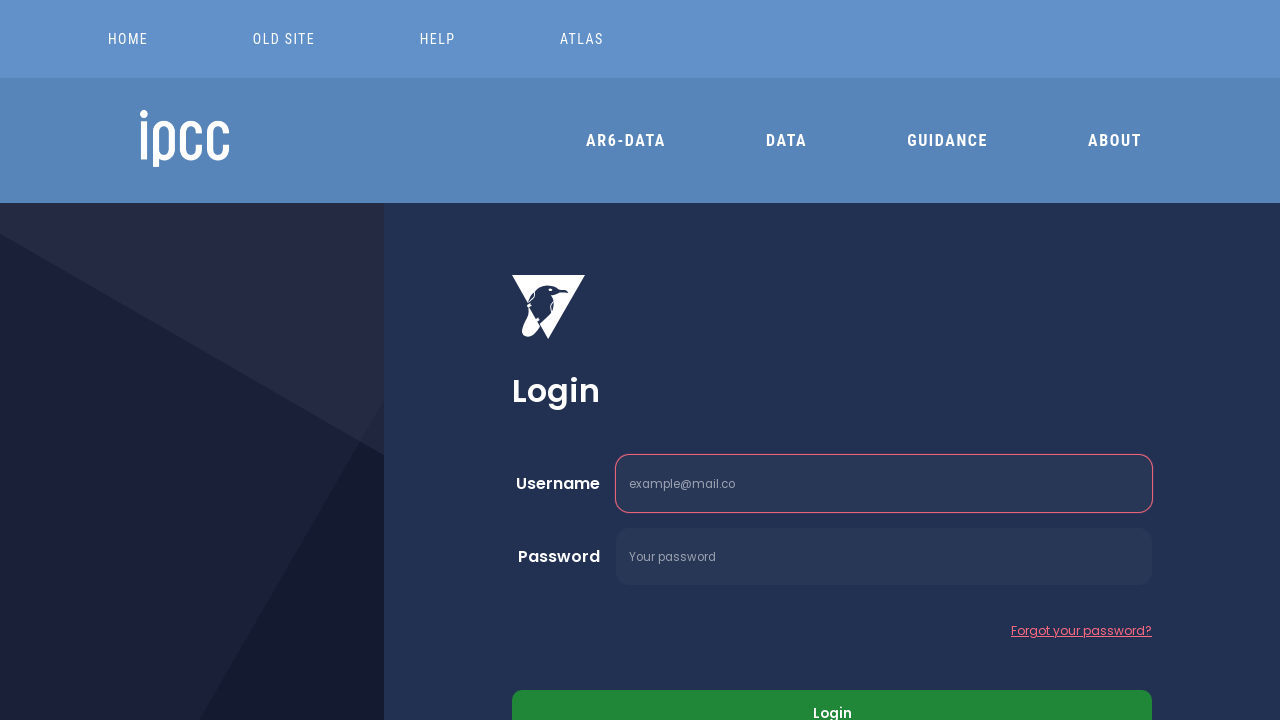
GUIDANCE (947, 140)
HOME (130, 39)
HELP (440, 39)
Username (558, 483)
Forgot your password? (1081, 630)
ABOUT (1115, 140)
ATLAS (582, 39)
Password (559, 556)
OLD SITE (286, 39)
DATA (786, 140)
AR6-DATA (626, 140)
